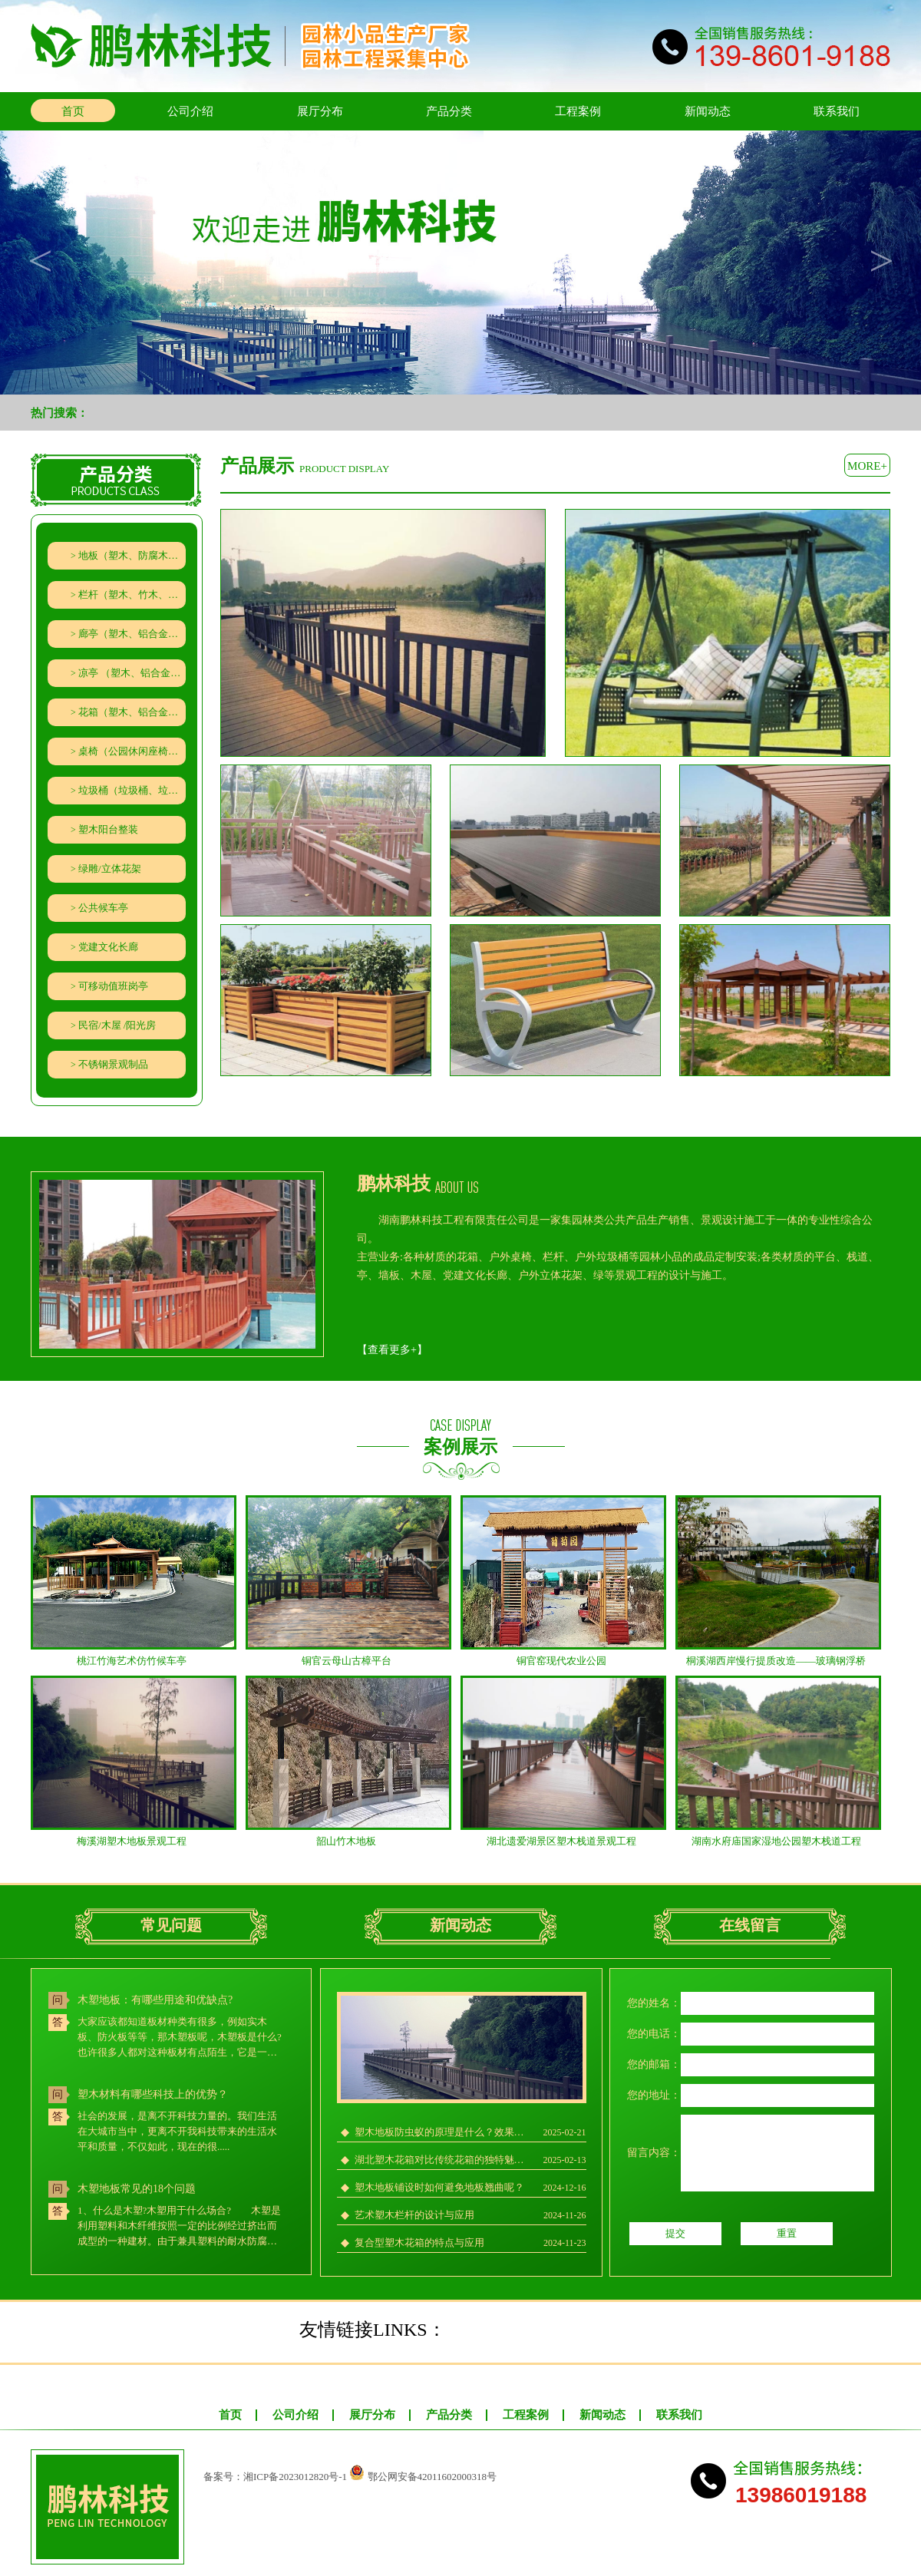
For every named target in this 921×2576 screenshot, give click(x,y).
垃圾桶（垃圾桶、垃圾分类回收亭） (132, 790)
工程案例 (578, 111)
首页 (72, 111)
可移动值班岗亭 (113, 986)
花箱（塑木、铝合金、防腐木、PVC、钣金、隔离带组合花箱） (132, 712)
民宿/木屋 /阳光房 (117, 1025)
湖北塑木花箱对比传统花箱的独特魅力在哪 (443, 2159)
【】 (392, 1350)
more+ (867, 466)
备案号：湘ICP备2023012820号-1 (275, 2476)
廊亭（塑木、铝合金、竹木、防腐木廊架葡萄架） (132, 633)
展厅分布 (320, 111)
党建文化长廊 (108, 947)
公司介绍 (190, 111)
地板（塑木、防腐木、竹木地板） (132, 555)
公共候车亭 (103, 907)
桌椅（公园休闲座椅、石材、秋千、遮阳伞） (132, 751)
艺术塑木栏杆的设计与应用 (414, 2215)
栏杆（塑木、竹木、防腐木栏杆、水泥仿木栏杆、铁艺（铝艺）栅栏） (132, 594)
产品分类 (449, 111)
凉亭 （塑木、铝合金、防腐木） (132, 673)
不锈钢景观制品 (113, 1064)
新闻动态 (708, 111)
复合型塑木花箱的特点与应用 (419, 2242)
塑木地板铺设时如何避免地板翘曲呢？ (439, 2187)
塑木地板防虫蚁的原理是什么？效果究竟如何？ (443, 2132)
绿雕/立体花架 (109, 868)
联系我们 (837, 111)
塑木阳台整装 (108, 829)
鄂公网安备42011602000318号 (432, 2476)
